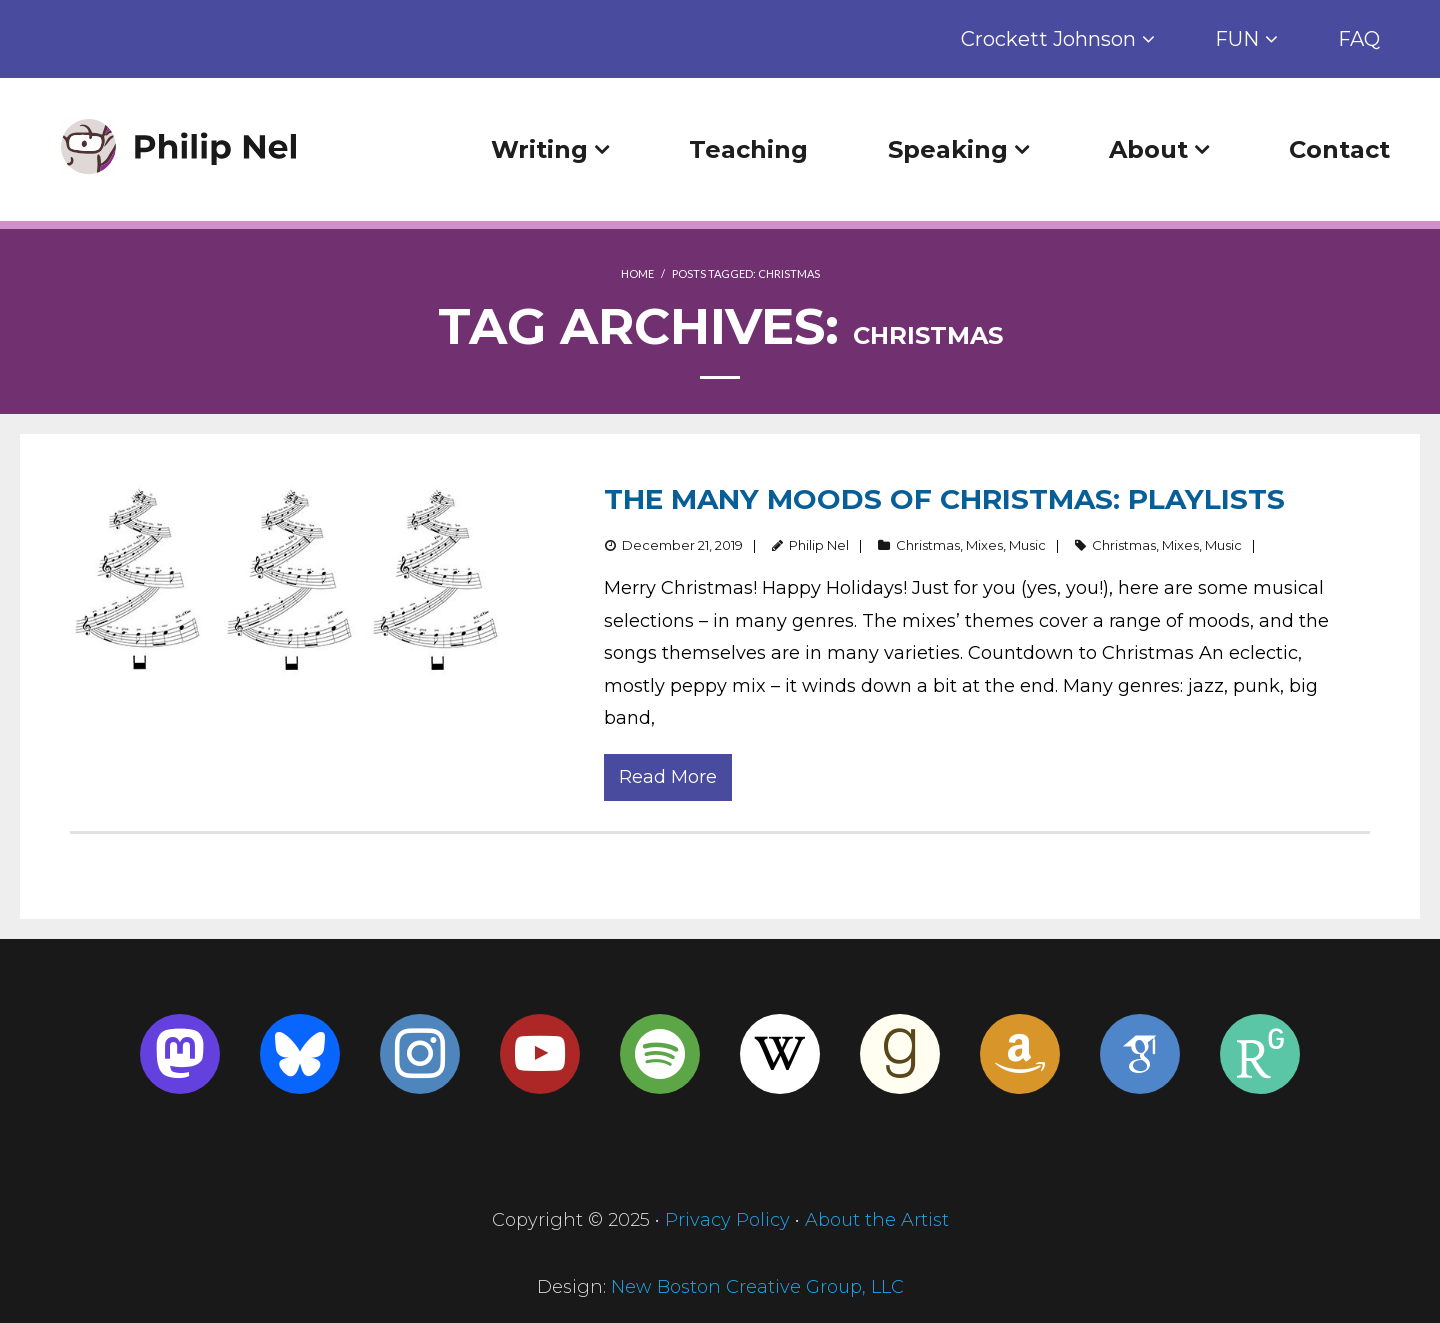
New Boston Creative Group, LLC (757, 1287)
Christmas (928, 545)
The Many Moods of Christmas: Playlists (944, 499)
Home (637, 273)
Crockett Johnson (1048, 39)
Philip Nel (819, 545)
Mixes (984, 545)
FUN (1237, 39)
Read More (668, 777)
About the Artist (877, 1220)
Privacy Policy (727, 1220)
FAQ (1359, 39)
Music (1027, 545)
